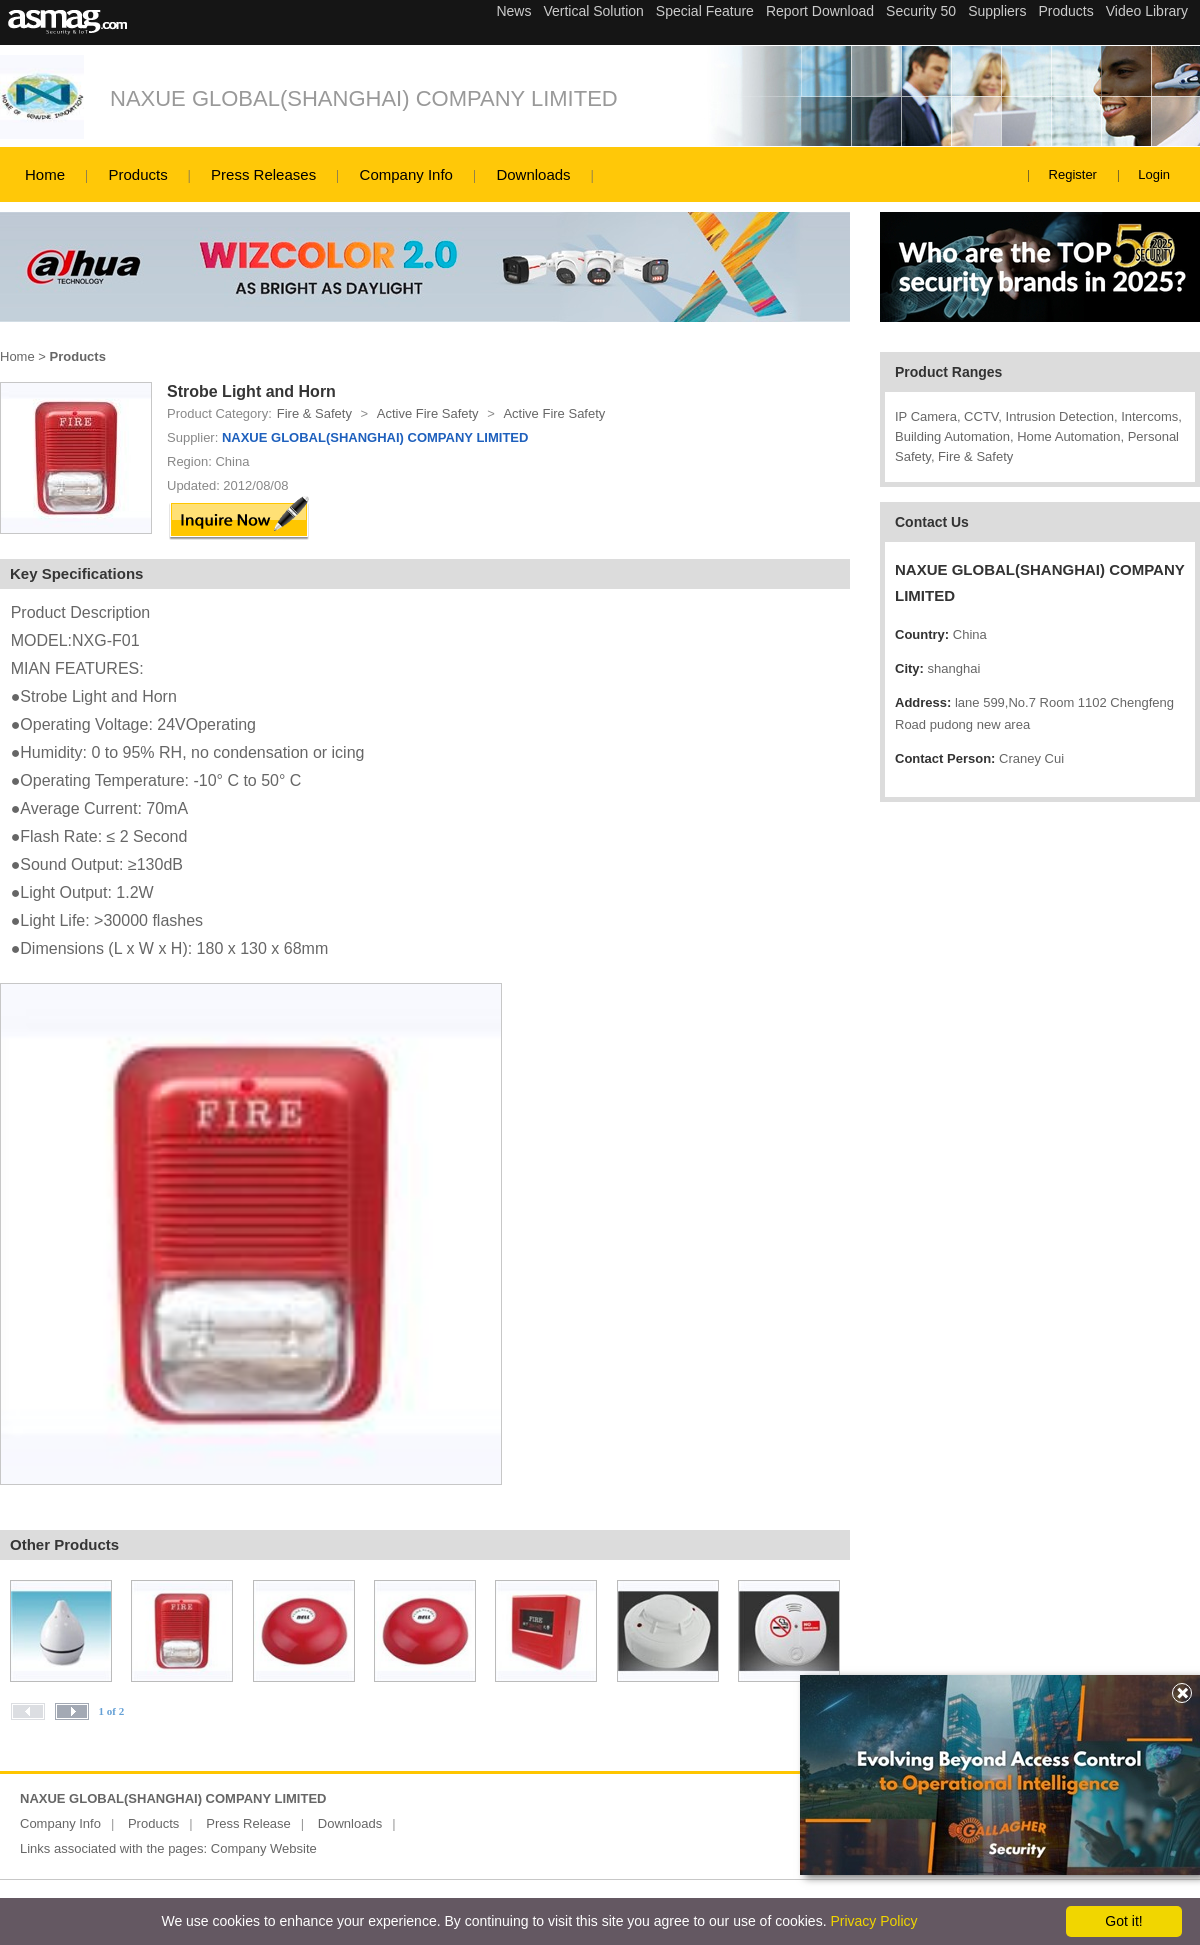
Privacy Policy (873, 1921)
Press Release (248, 1823)
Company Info (406, 174)
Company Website (264, 1848)
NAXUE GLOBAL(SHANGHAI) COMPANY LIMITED (364, 98)
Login (1154, 174)
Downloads (533, 174)
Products (137, 174)
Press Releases (263, 174)
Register (1073, 174)
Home (45, 174)
